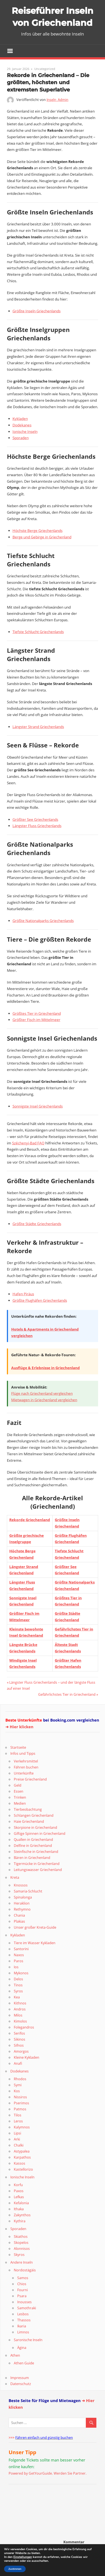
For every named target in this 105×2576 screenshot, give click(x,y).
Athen (15, 2355)
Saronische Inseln (28, 2339)
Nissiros (20, 2097)
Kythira (19, 2221)
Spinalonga (23, 1897)
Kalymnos (22, 2127)
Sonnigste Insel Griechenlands (38, 1106)
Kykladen (20, 418)
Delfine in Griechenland (33, 1845)
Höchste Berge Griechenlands (38, 530)
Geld (17, 1785)
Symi (18, 2085)
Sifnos (19, 2045)
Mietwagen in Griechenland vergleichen (44, 1399)
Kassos (19, 2163)
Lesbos (23, 2314)
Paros (18, 1961)
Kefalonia (21, 2203)
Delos (18, 1979)
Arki (17, 2139)
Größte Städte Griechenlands (37, 1223)
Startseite (18, 1747)
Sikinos (19, 2039)
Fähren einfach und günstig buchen (44, 2437)
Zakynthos (22, 2215)
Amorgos (21, 2051)
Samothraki (26, 2308)
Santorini (21, 1949)
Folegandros (24, 2027)
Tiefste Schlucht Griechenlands (38, 631)
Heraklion (22, 1903)
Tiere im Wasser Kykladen (34, 1943)
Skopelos (21, 2242)
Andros (20, 2009)
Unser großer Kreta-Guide (35, 1927)
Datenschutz (20, 2383)
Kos (17, 2091)
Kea (17, 1997)
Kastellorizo (23, 2169)
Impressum (19, 2377)
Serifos (19, 2033)
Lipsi (17, 2133)
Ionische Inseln (25, 431)
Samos (22, 2277)
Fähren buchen (26, 1767)
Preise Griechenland (30, 1779)
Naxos (19, 1955)
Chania (19, 1915)
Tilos (17, 2115)
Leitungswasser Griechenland (38, 1869)
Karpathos (22, 2157)
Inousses (24, 2302)
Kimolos (20, 2021)
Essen (18, 1791)
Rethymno (22, 1909)
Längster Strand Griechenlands (38, 726)
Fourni (22, 2290)
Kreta (14, 1877)
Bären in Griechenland (32, 1857)
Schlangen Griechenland (33, 1815)
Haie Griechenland (29, 1821)
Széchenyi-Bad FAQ (28, 1143)
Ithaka (19, 2209)
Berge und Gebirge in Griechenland (42, 537)
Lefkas (19, 2197)
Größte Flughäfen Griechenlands (40, 1300)
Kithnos (20, 2003)
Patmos (20, 2109)
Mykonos (21, 1973)
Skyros (19, 2254)
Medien (20, 1803)
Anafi (18, 2063)
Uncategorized (44, 69)
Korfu (18, 2184)
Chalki (19, 2145)
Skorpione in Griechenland (35, 1827)
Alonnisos (22, 2248)
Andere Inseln (21, 2262)
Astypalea (22, 2151)
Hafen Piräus (23, 1293)
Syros (18, 1991)
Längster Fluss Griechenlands (37, 825)
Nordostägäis (25, 2270)
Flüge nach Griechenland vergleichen (42, 1393)
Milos (18, 2015)
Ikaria (21, 2326)
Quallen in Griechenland (33, 1839)
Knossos (21, 1885)
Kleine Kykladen (26, 2057)
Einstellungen (22, 2557)
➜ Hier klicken (19, 1726)
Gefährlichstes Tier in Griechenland (67, 1694)
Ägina (21, 2347)
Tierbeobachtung (28, 1809)
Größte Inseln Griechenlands (37, 310)
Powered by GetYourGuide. (31, 2473)
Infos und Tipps (22, 1753)
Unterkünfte (24, 1773)
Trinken (20, 1797)
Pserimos (21, 2103)
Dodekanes (22, 425)
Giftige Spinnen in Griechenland (39, 1833)
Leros (18, 2121)
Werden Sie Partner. (70, 2473)
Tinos (18, 1985)
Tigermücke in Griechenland (37, 1863)
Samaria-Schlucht (28, 1891)
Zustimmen (14, 2569)
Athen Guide (24, 2363)
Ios (16, 1967)
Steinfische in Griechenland (36, 1851)
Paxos (19, 2191)
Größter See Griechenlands (35, 819)
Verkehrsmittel (26, 1761)
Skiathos (21, 2236)
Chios (21, 2284)
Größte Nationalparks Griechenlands (43, 920)
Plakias (19, 1921)
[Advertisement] (36, 2516)
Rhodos (20, 2079)
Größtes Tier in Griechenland (37, 1013)
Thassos (24, 2320)
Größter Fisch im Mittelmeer (36, 1019)
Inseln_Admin (57, 99)
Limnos (23, 2332)
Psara (22, 2296)
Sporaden (21, 437)
